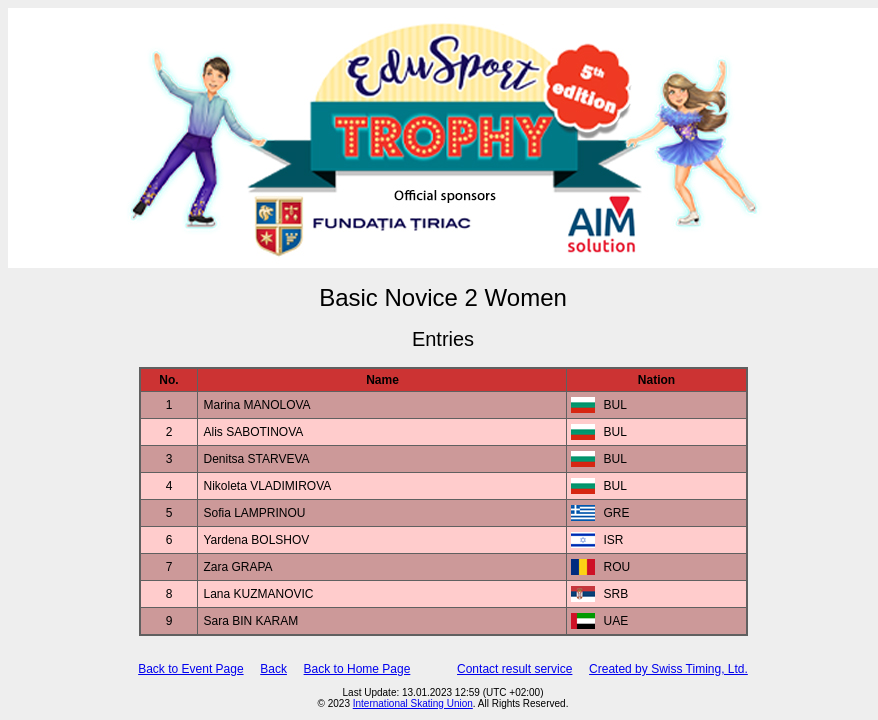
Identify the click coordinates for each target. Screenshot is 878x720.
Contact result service (514, 669)
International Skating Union (413, 703)
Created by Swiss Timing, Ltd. (668, 669)
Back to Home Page (357, 669)
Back (273, 669)
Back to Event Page (190, 669)
